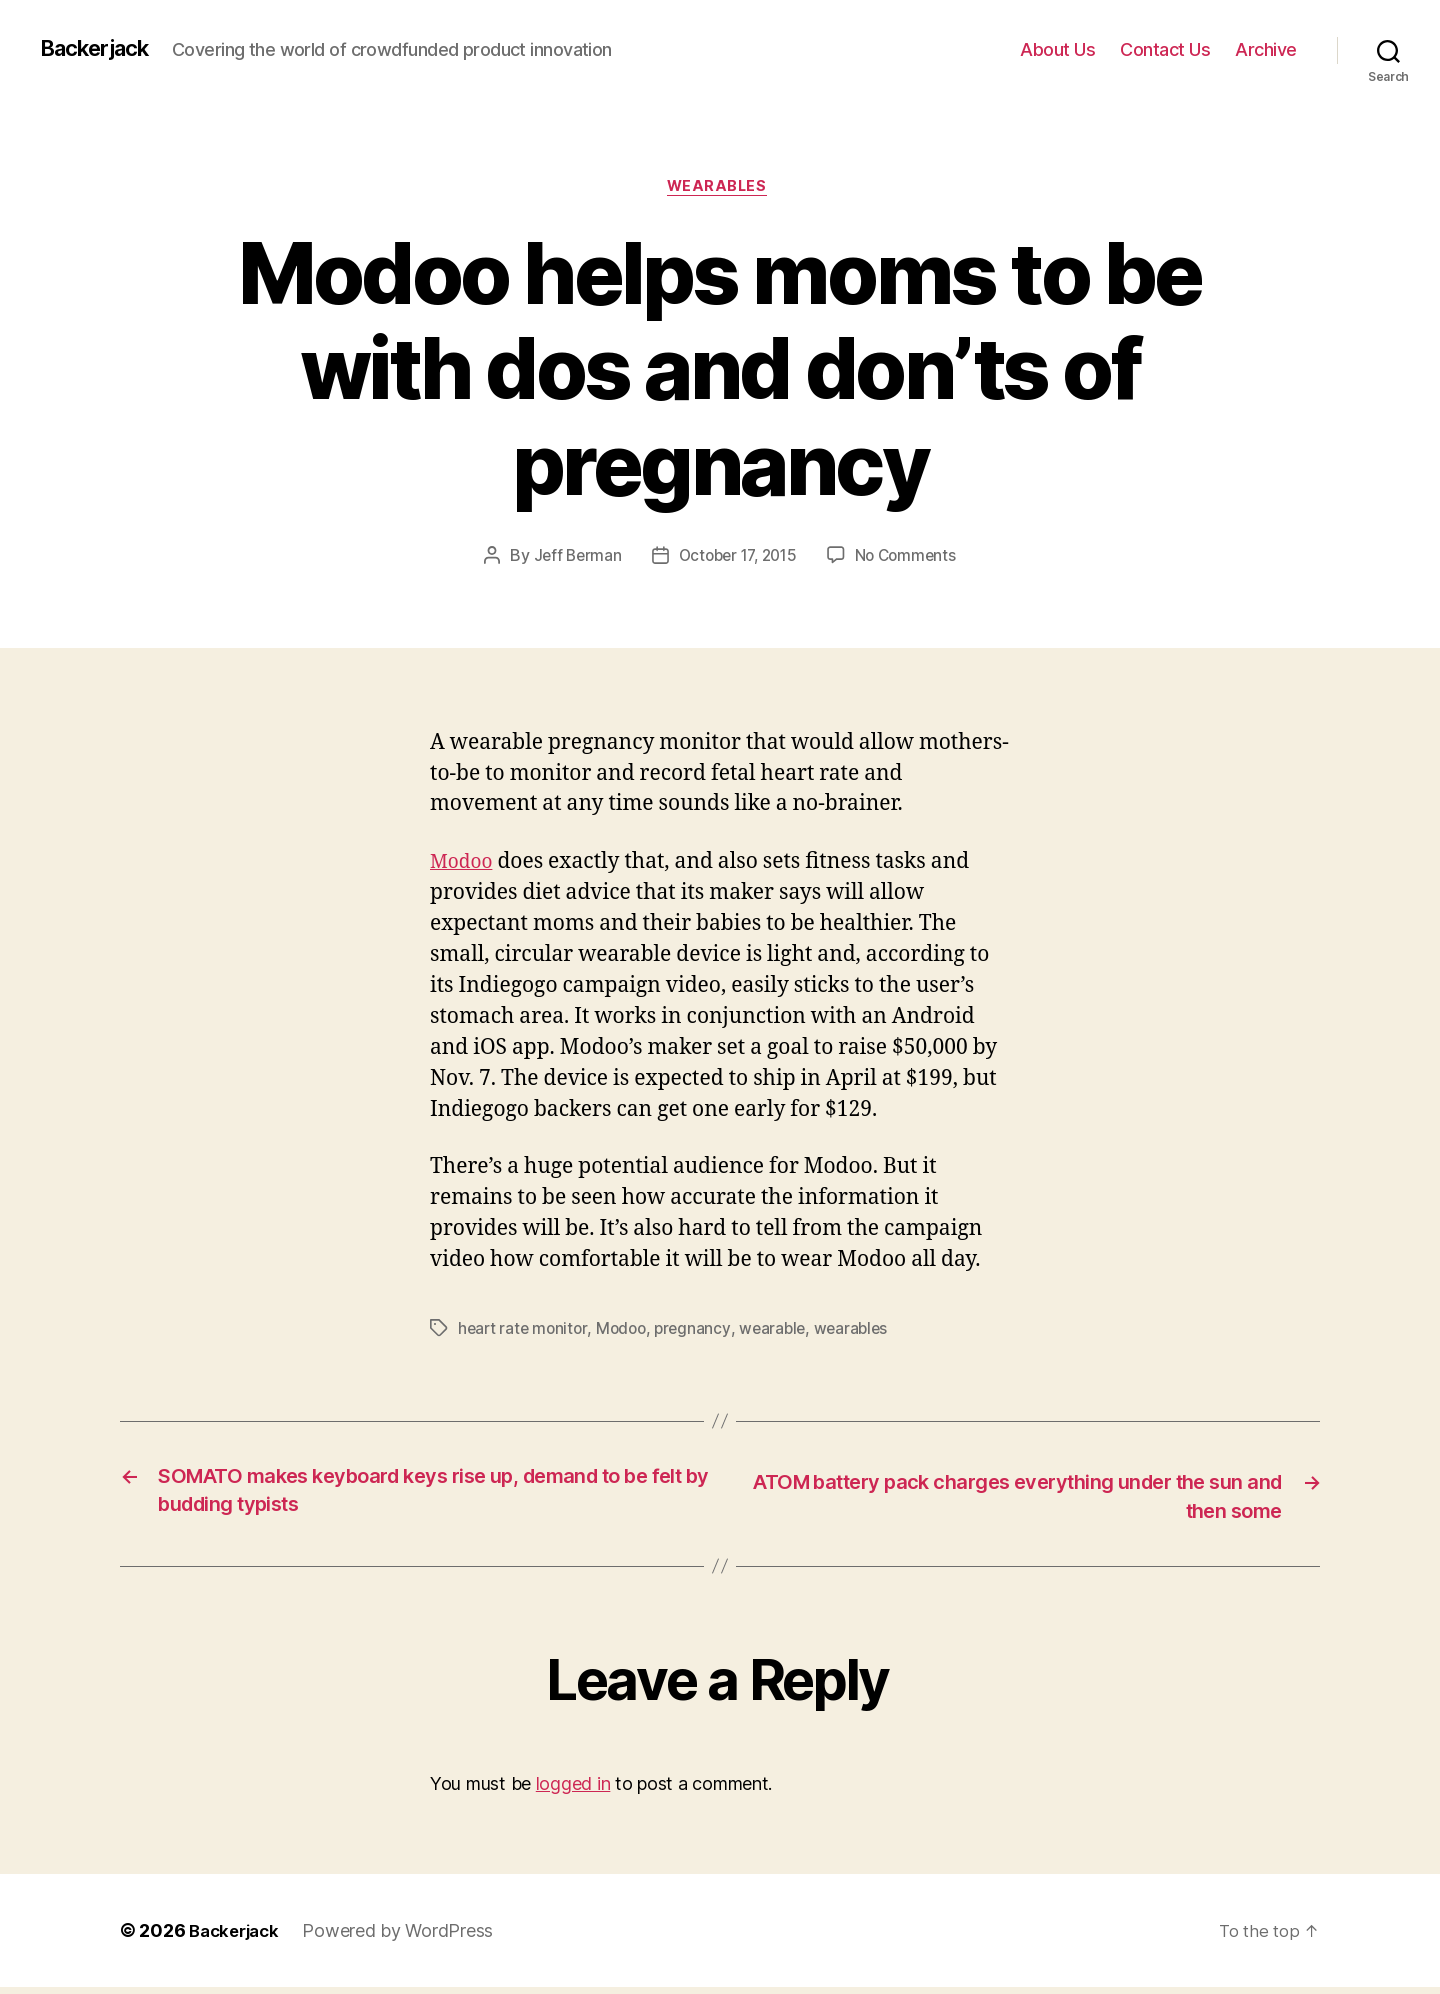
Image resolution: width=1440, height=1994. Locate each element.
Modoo (464, 864)
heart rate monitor (524, 1331)
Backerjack (101, 49)
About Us (1057, 49)
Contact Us (1165, 49)
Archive (1266, 49)
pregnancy (700, 1331)
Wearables (720, 189)
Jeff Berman (570, 559)
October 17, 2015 (737, 559)
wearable (781, 1331)
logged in (573, 1790)
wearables (862, 1331)
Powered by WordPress (405, 1937)
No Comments (911, 559)
